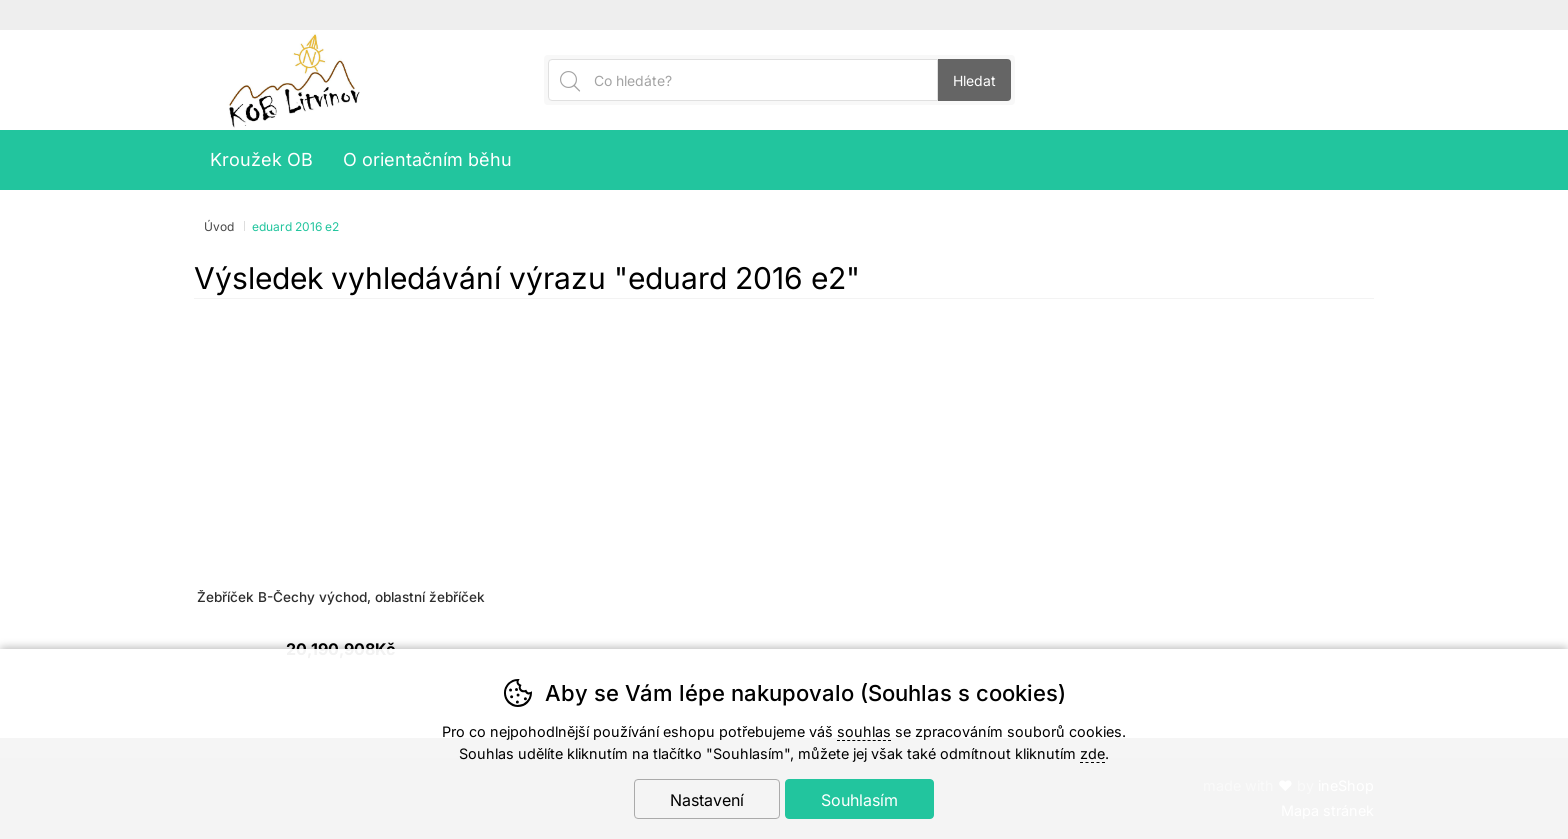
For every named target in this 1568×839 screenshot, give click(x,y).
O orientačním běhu (427, 159)
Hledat (974, 80)
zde (1092, 753)
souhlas (864, 731)
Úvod (219, 226)
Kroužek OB (261, 159)
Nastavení (707, 800)
